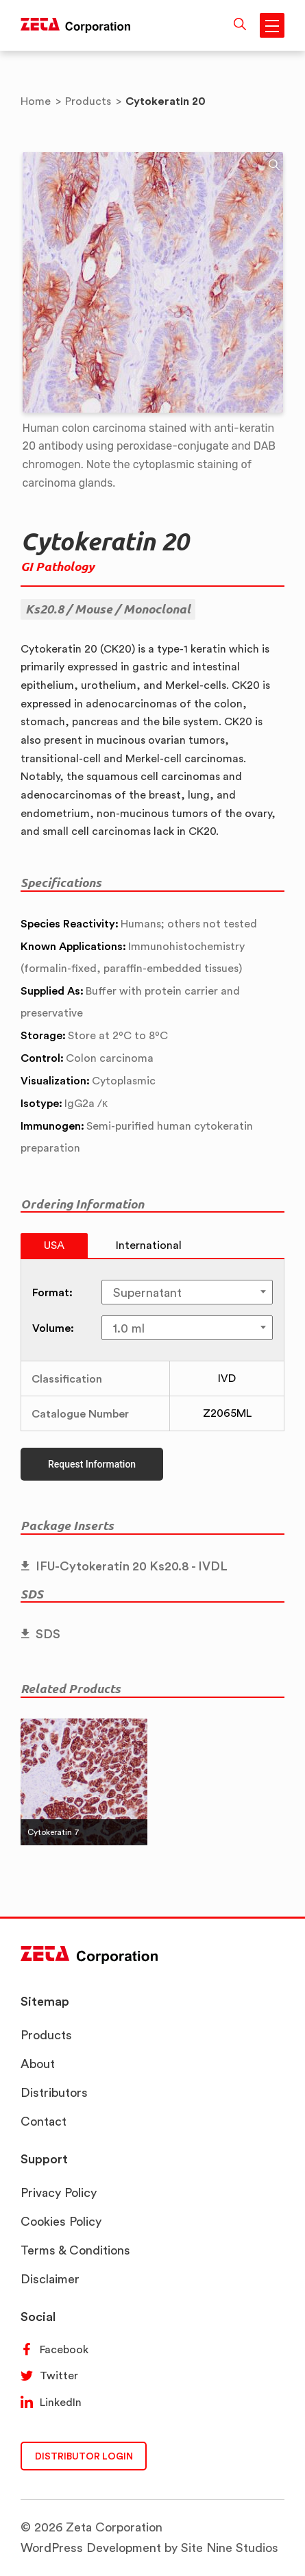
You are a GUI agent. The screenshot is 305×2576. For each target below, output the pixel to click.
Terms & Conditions (75, 2250)
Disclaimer (50, 2279)
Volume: (53, 1328)
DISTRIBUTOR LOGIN (84, 2456)
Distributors (54, 2092)
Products (46, 2035)
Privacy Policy (59, 2192)
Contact (43, 2121)
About (38, 2063)
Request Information (92, 1464)
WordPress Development (91, 2547)
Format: (52, 1292)
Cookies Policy (61, 2221)
